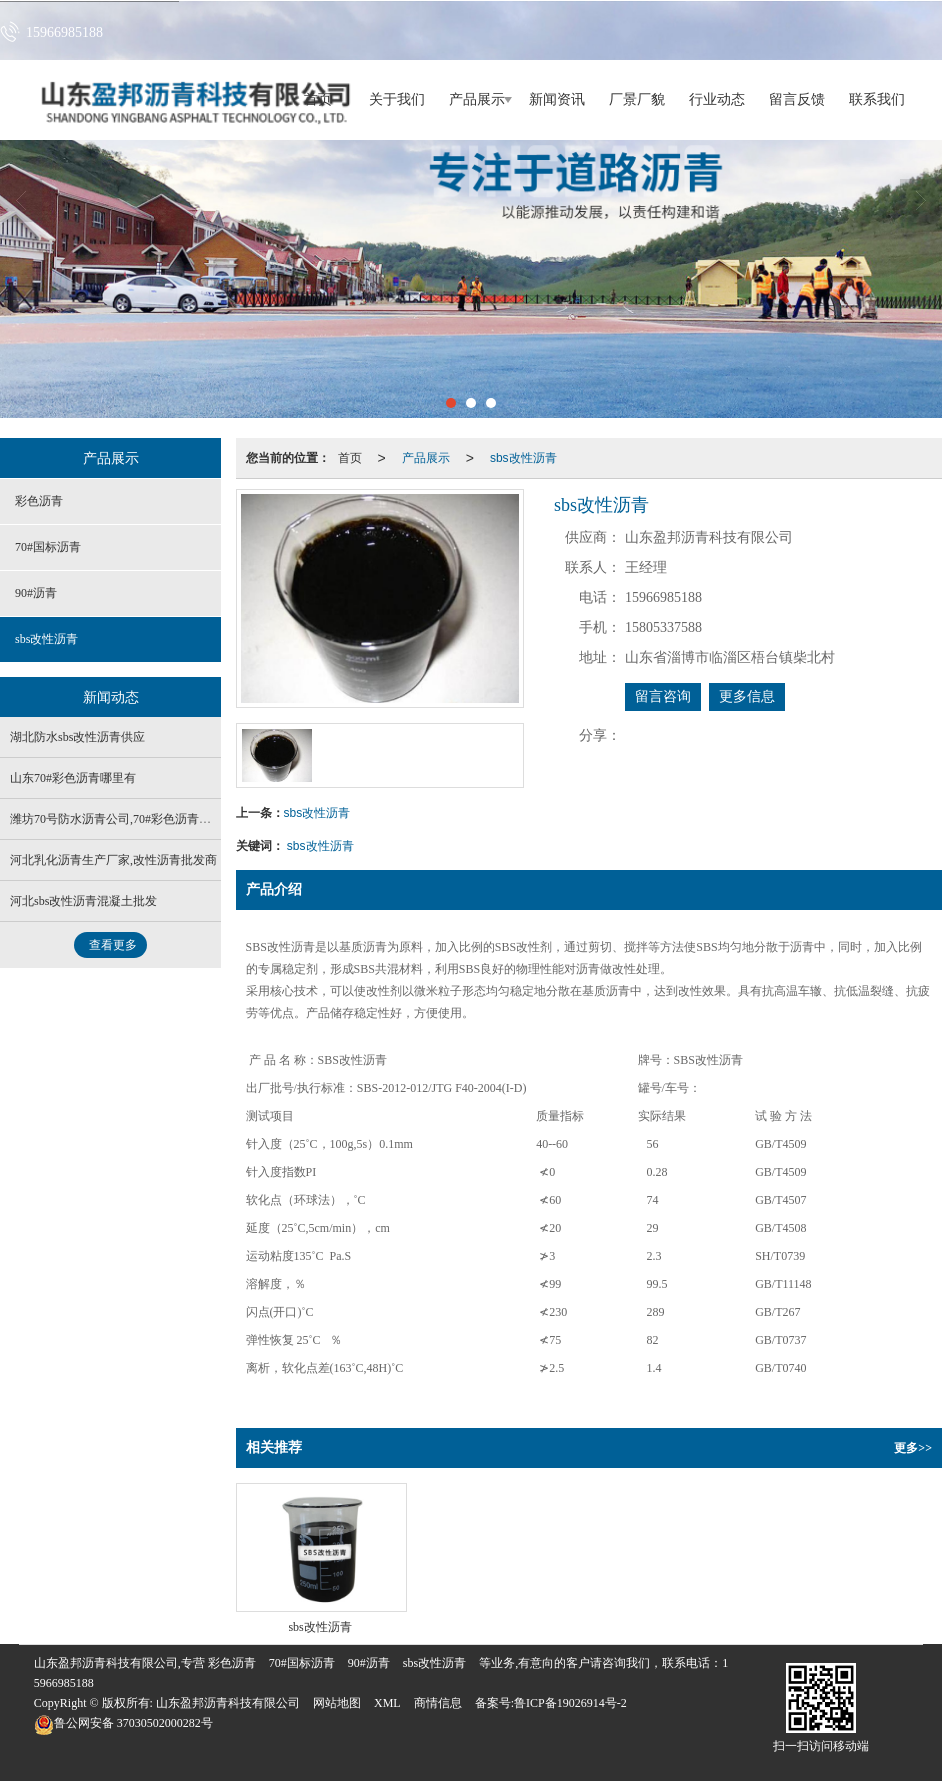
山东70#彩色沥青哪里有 (73, 778)
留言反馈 (797, 99)
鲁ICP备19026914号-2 (570, 1703)
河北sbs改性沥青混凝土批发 (83, 901)
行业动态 (717, 99)
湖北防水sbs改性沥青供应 (77, 737)
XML (387, 1703)
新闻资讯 (557, 99)
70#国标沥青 (48, 547)
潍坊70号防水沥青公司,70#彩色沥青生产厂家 (128, 819)
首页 (350, 458)
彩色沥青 (39, 501)
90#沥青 (36, 593)
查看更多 (113, 945)
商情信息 (438, 1703)
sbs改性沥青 (523, 458)
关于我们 (397, 99)
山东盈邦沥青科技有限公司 (228, 1703)
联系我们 (877, 99)
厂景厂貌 (637, 99)
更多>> (913, 1448)
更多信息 (747, 696)
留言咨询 (663, 696)
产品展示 (477, 99)
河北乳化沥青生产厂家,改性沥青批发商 (113, 860)
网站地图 (337, 1703)
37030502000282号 (123, 1723)
